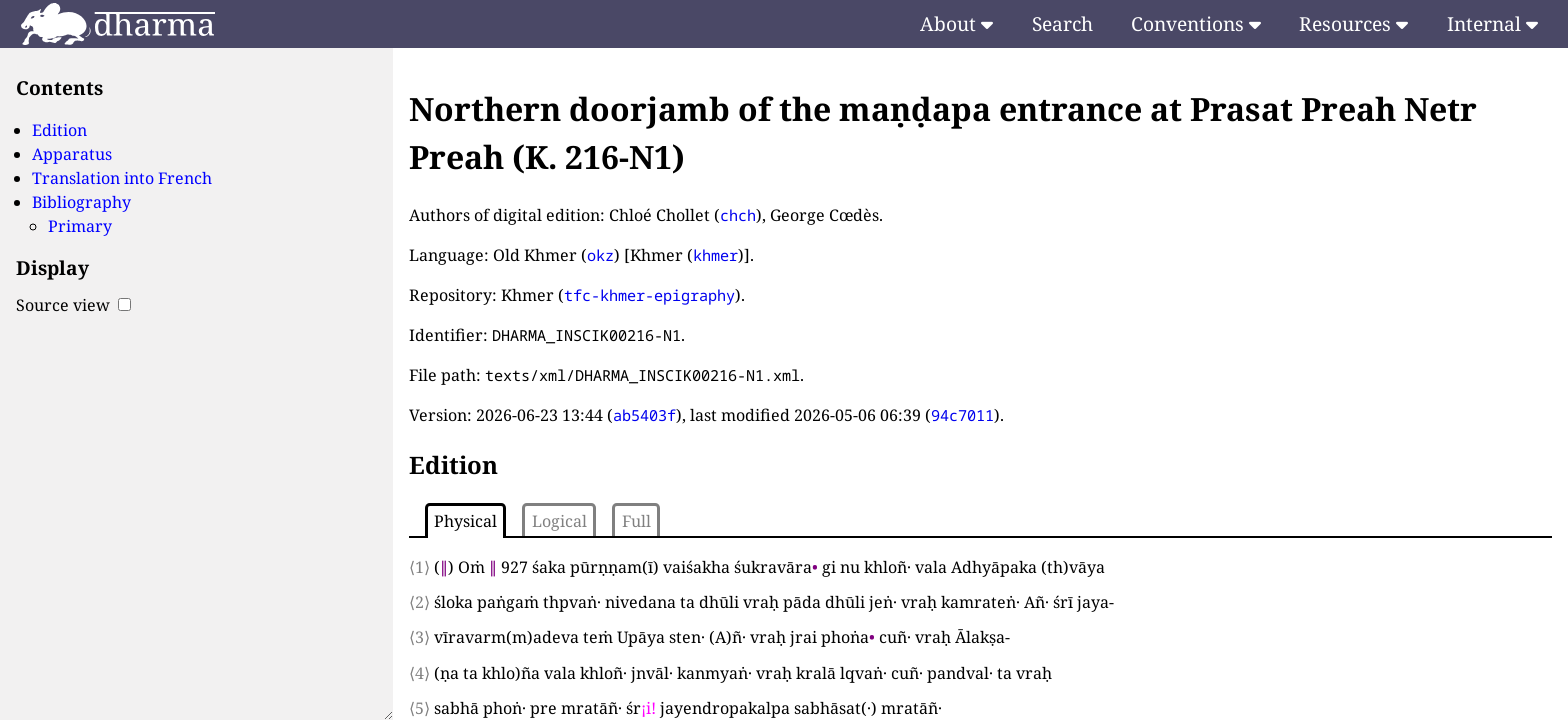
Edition (59, 130)
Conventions (1196, 23)
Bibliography (81, 202)
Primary (80, 226)
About (956, 23)
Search (1062, 23)
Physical (465, 521)
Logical (559, 521)
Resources (1353, 23)
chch (738, 215)
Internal (1492, 23)
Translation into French (122, 178)
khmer (715, 255)
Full (636, 521)
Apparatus (72, 154)
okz (600, 255)
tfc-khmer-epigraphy (649, 295)
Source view (73, 305)
